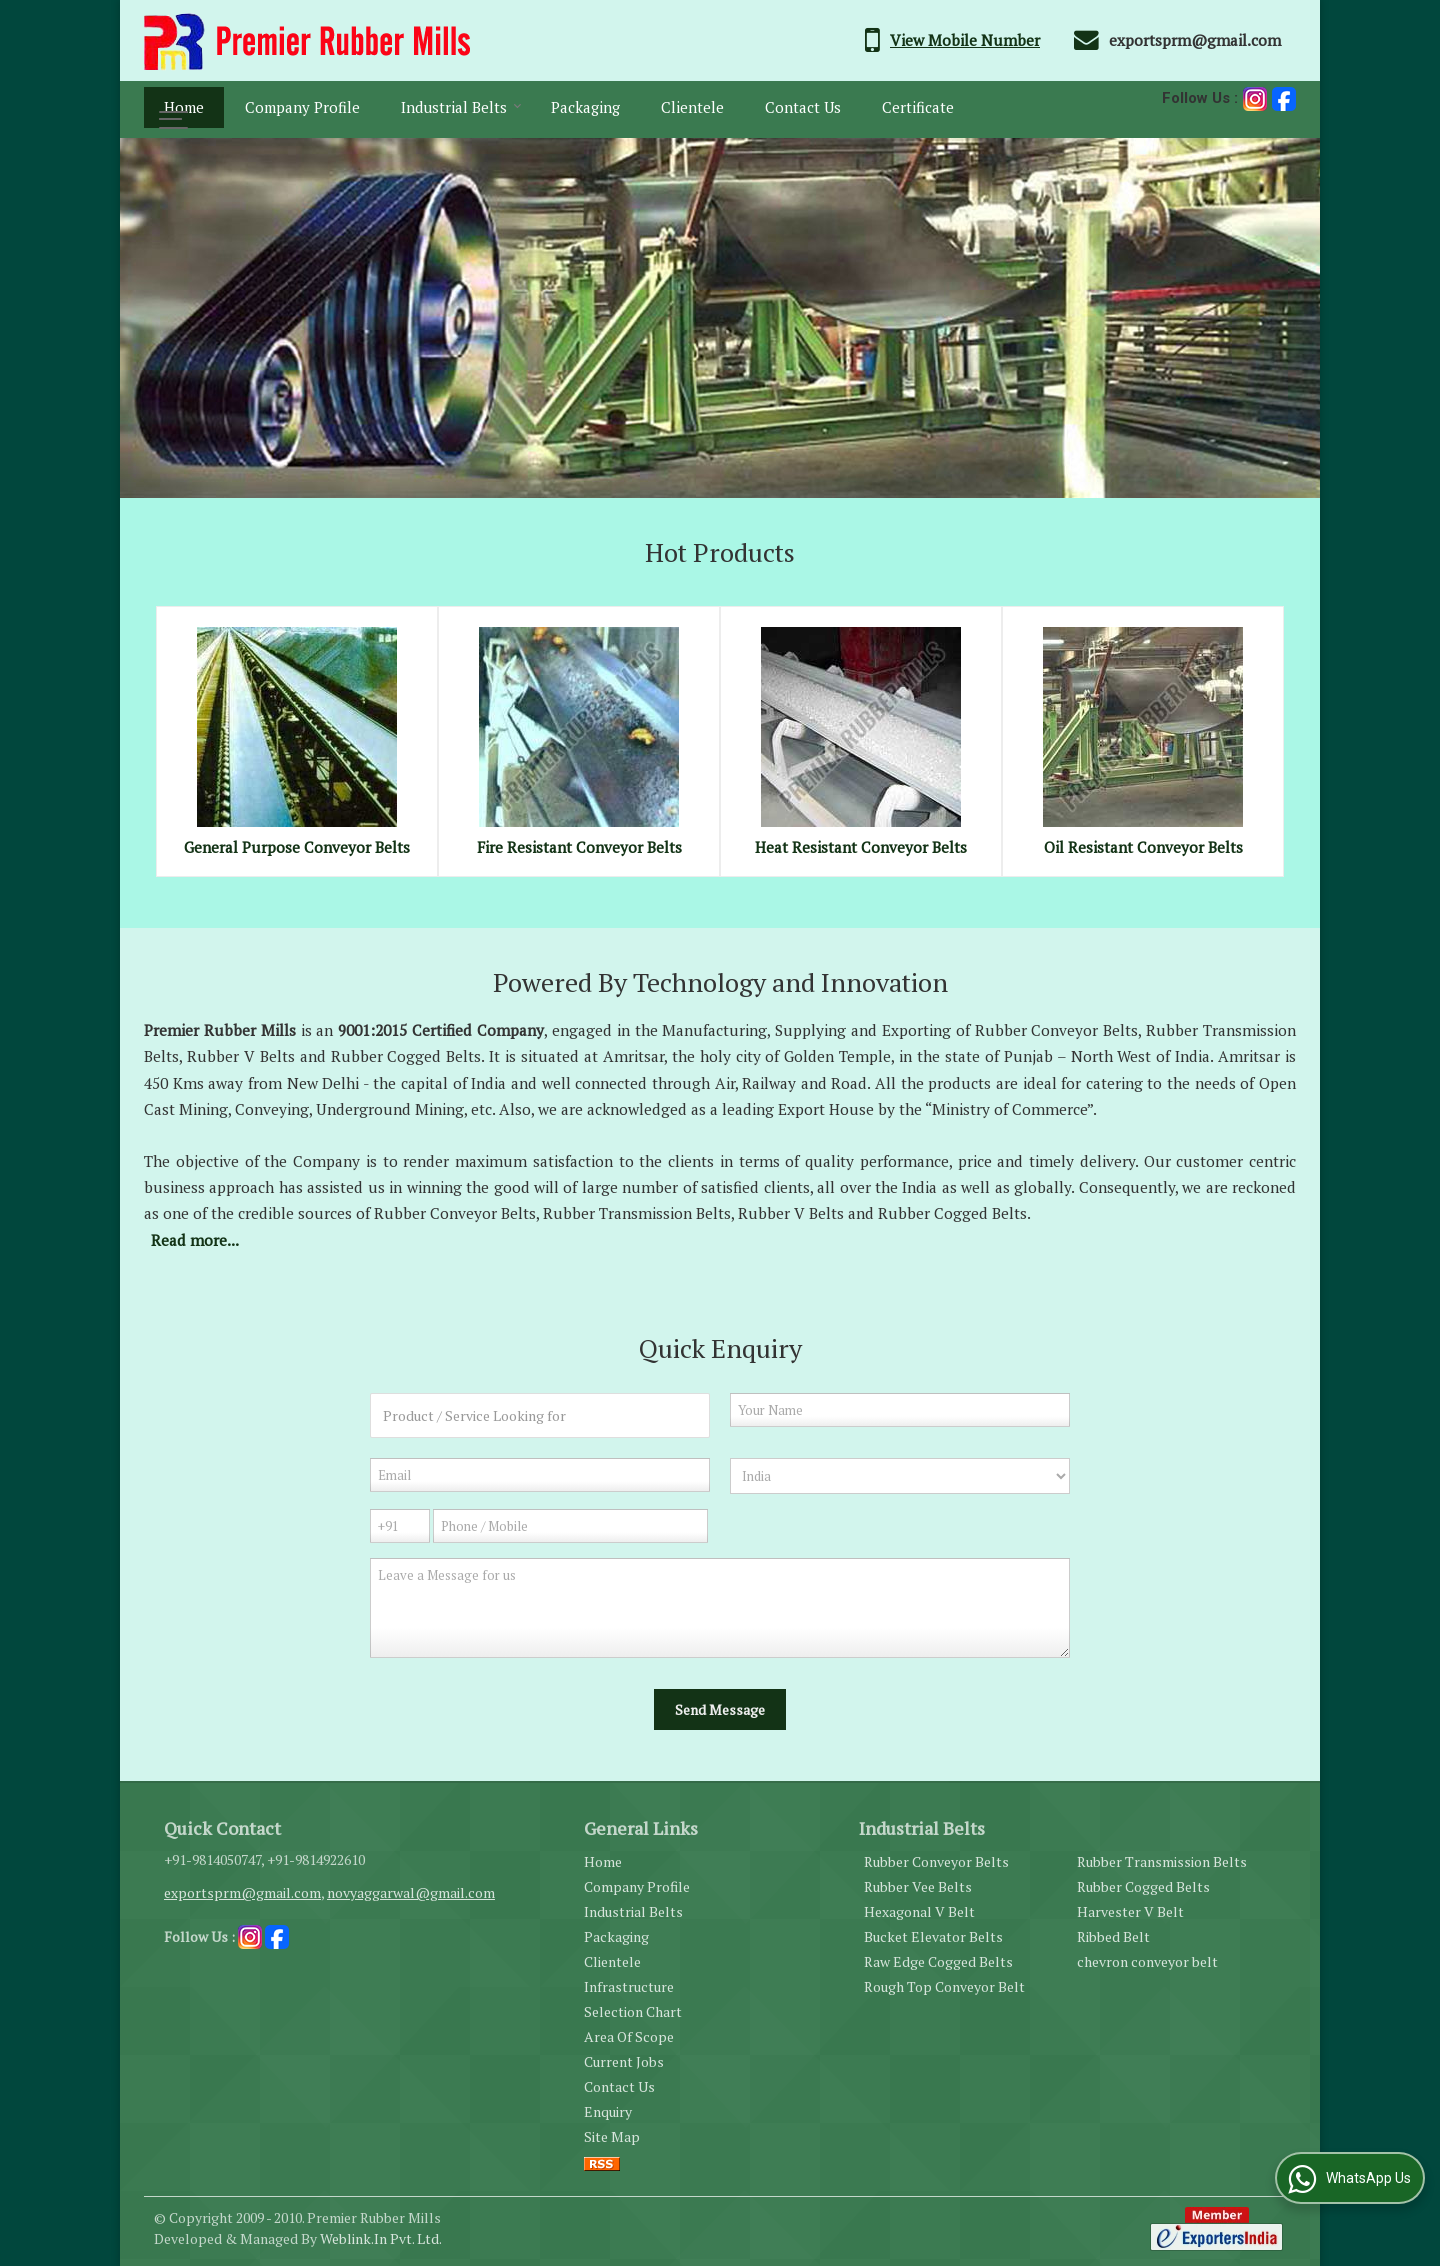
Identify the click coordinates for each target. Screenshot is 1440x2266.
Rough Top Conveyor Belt (944, 1986)
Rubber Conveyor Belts (936, 1861)
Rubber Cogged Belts (1143, 1886)
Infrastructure (629, 1986)
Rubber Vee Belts (918, 1886)
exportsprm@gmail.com (1195, 40)
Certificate (918, 107)
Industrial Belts (461, 107)
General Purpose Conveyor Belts (297, 847)
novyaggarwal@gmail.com (411, 1892)
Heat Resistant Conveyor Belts (861, 847)
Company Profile (302, 107)
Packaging (585, 107)
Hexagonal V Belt (919, 1911)
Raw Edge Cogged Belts (938, 1961)
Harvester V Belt (1130, 1911)
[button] (965, 40)
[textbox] (540, 1415)
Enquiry (608, 2111)
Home (184, 107)
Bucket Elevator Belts (933, 1936)
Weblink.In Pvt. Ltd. (381, 2238)
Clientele (692, 107)
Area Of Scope (629, 2036)
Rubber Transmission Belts (1162, 1861)
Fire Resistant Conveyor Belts (579, 847)
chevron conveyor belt (1147, 1961)
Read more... (195, 1240)
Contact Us (803, 107)
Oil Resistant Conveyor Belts (1143, 847)
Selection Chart (633, 2011)
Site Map (612, 2136)
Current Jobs (624, 2061)
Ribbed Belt (1113, 1936)
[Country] (900, 1476)
